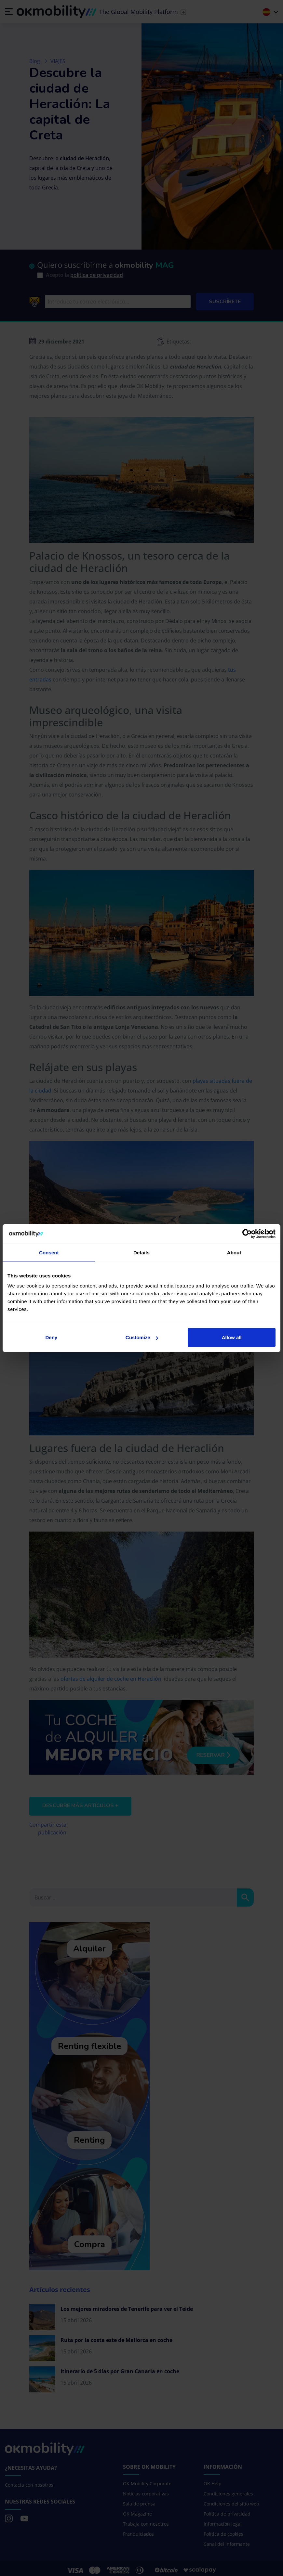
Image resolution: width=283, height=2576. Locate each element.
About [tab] (234, 1252)
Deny (51, 1337)
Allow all (232, 1337)
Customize (142, 1337)
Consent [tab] (49, 1252)
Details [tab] (141, 1252)
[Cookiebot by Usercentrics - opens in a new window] (247, 1233)
